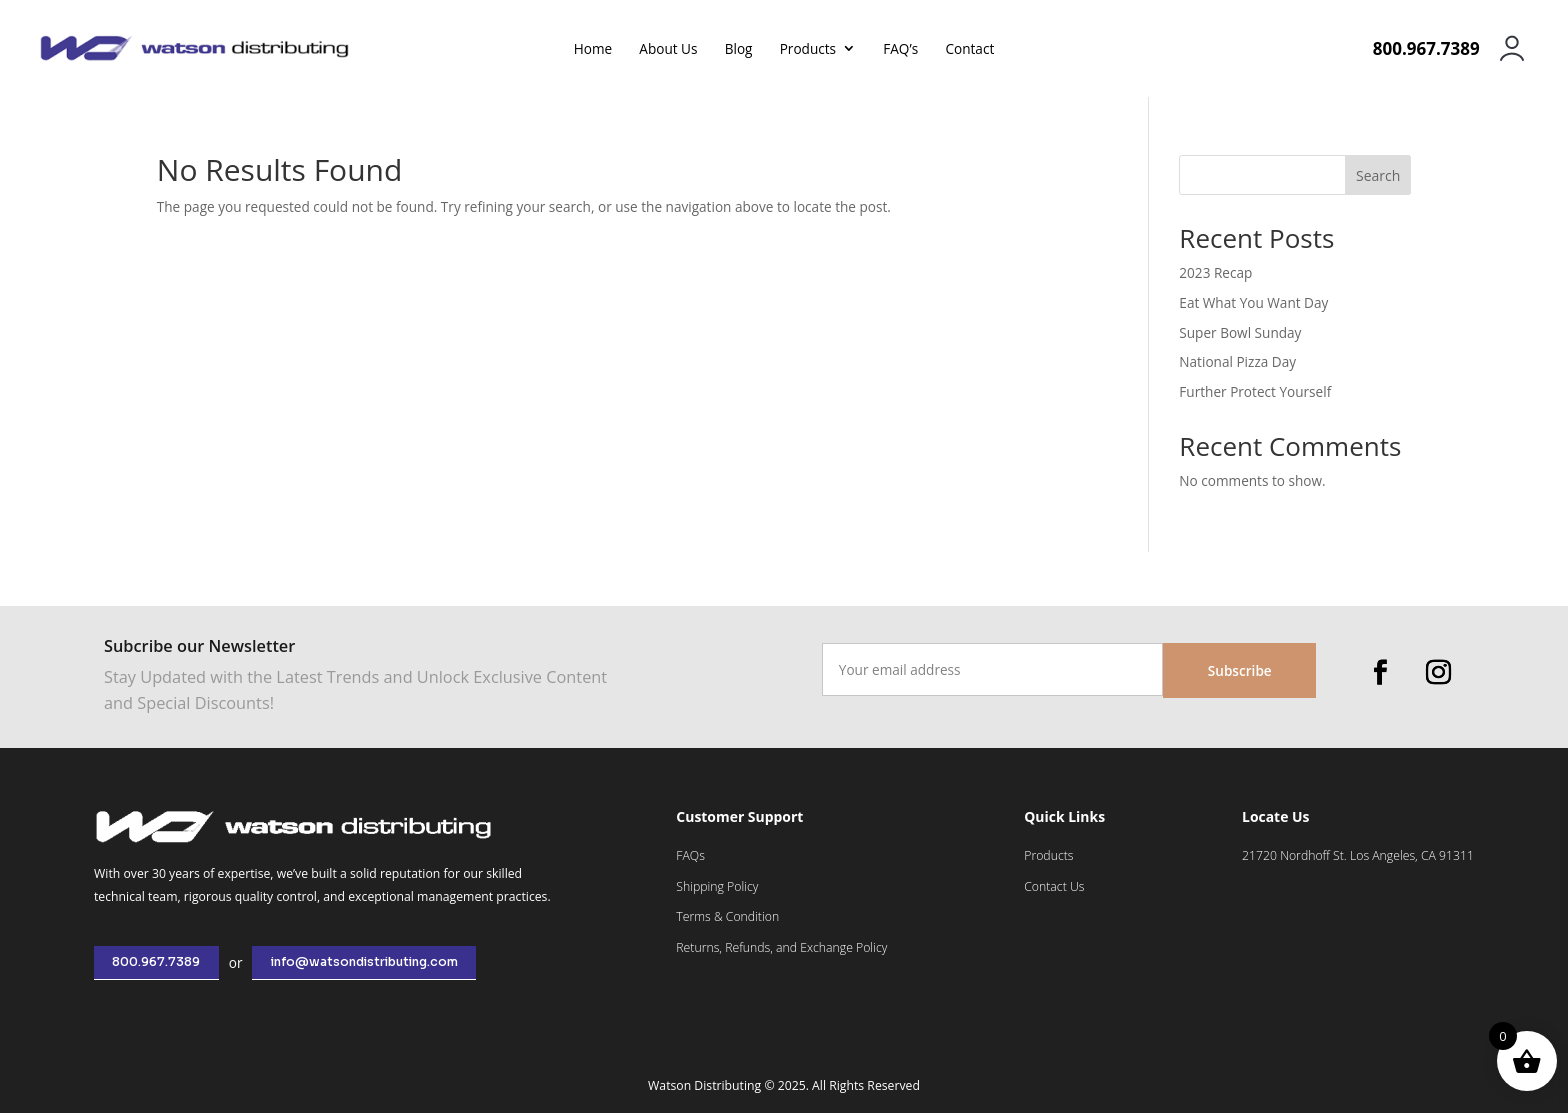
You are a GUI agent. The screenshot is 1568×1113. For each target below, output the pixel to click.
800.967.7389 (156, 962)
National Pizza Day (1237, 361)
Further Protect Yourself (1255, 391)
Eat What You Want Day (1253, 302)
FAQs (690, 855)
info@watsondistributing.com (364, 962)
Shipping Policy (717, 886)
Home (593, 50)
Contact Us (1054, 886)
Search (1378, 175)
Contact (969, 50)
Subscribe (1240, 670)
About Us (668, 50)
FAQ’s (900, 50)
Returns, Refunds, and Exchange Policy (781, 947)
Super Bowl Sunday (1240, 332)
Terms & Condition (727, 916)
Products (808, 50)
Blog (739, 50)
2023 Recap (1215, 272)
